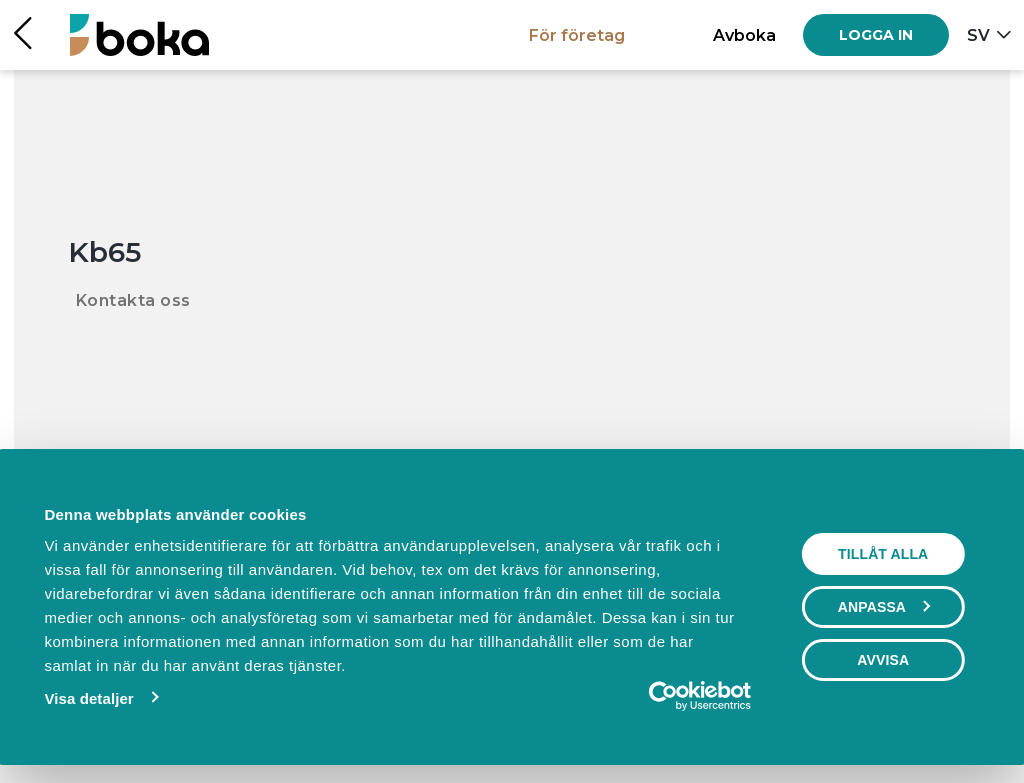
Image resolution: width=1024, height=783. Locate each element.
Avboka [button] (744, 35)
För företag (577, 35)
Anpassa (884, 607)
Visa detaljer (88, 698)
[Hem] (139, 34)
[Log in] (876, 35)
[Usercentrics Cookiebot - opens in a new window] (663, 696)
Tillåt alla (883, 554)
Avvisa (883, 660)
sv (978, 35)
